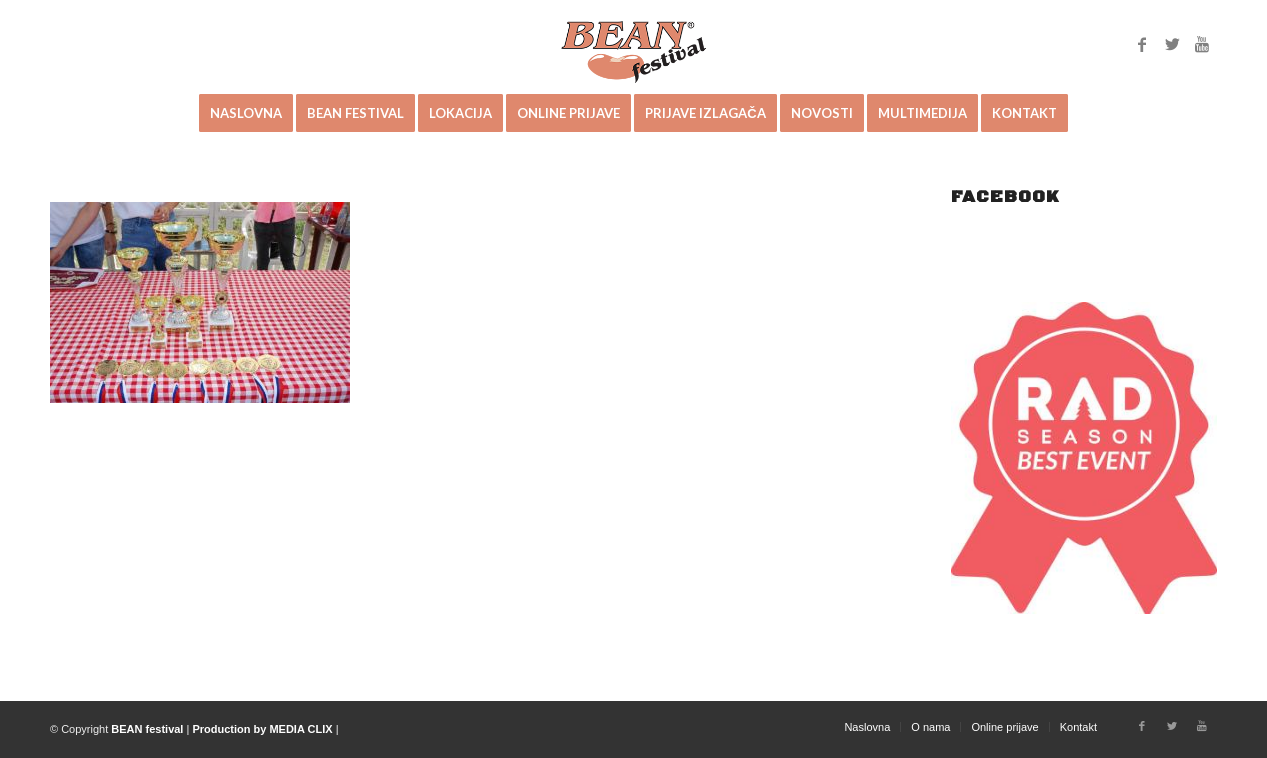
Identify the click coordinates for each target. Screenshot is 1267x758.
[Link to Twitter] (1172, 44)
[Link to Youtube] (1202, 44)
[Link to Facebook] (1142, 44)
